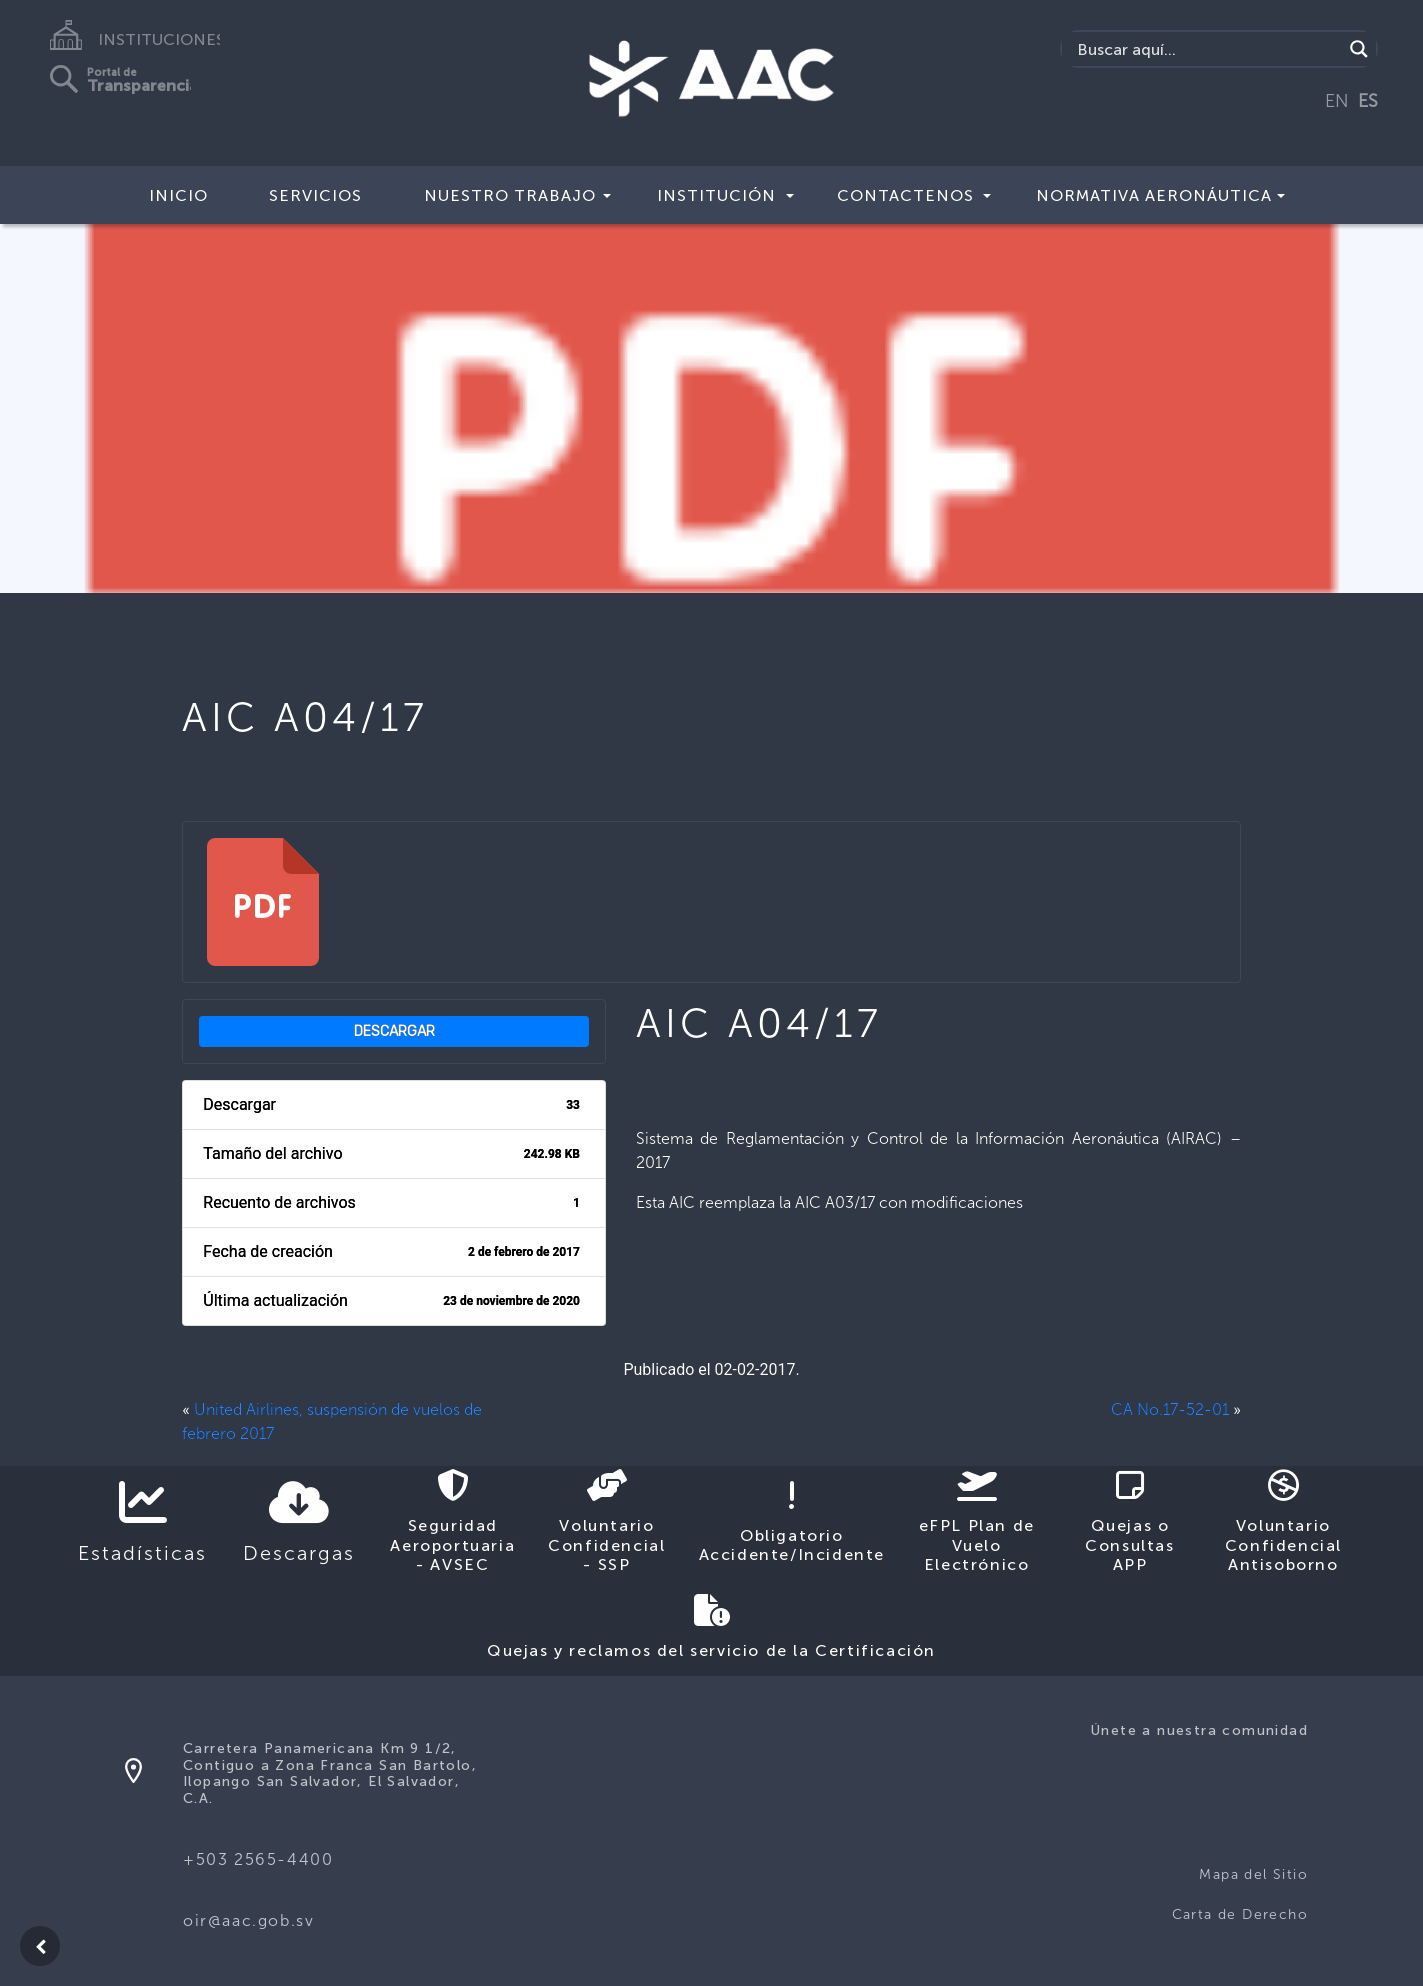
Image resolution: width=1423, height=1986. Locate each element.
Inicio (178, 195)
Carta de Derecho (1240, 1914)
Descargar (394, 1031)
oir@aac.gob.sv (248, 1920)
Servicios (315, 195)
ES (1368, 101)
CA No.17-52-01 (1170, 1409)
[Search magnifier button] (1359, 49)
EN (1337, 101)
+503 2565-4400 (258, 1859)
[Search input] (1207, 49)
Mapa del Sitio (1253, 1874)
